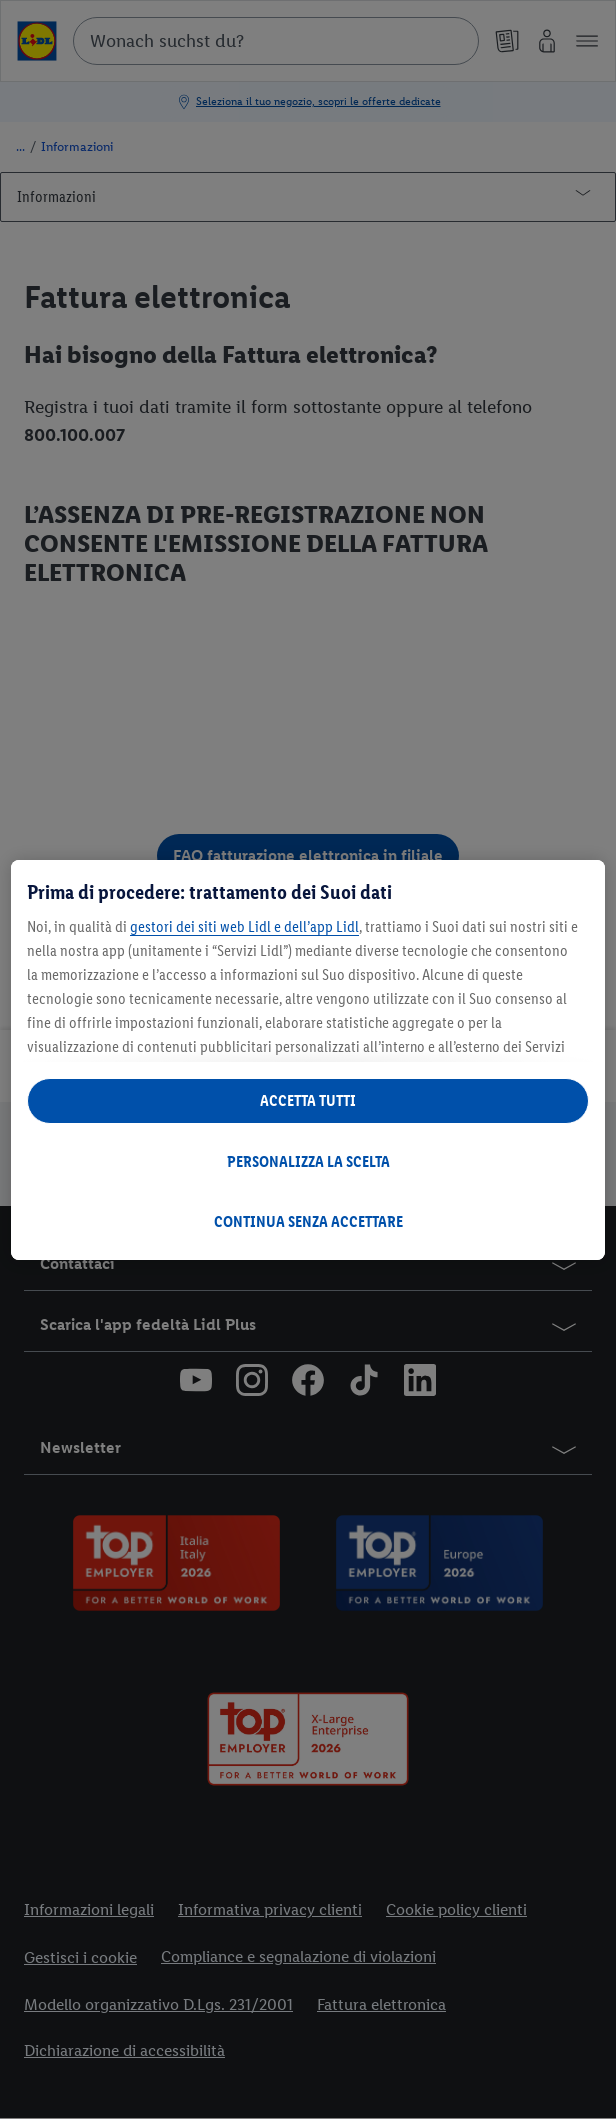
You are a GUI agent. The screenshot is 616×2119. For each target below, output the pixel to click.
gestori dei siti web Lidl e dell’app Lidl (244, 926)
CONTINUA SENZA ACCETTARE (308, 1221)
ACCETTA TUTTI (308, 1100)
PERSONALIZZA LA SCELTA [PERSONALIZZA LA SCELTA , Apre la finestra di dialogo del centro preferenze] (308, 1161)
